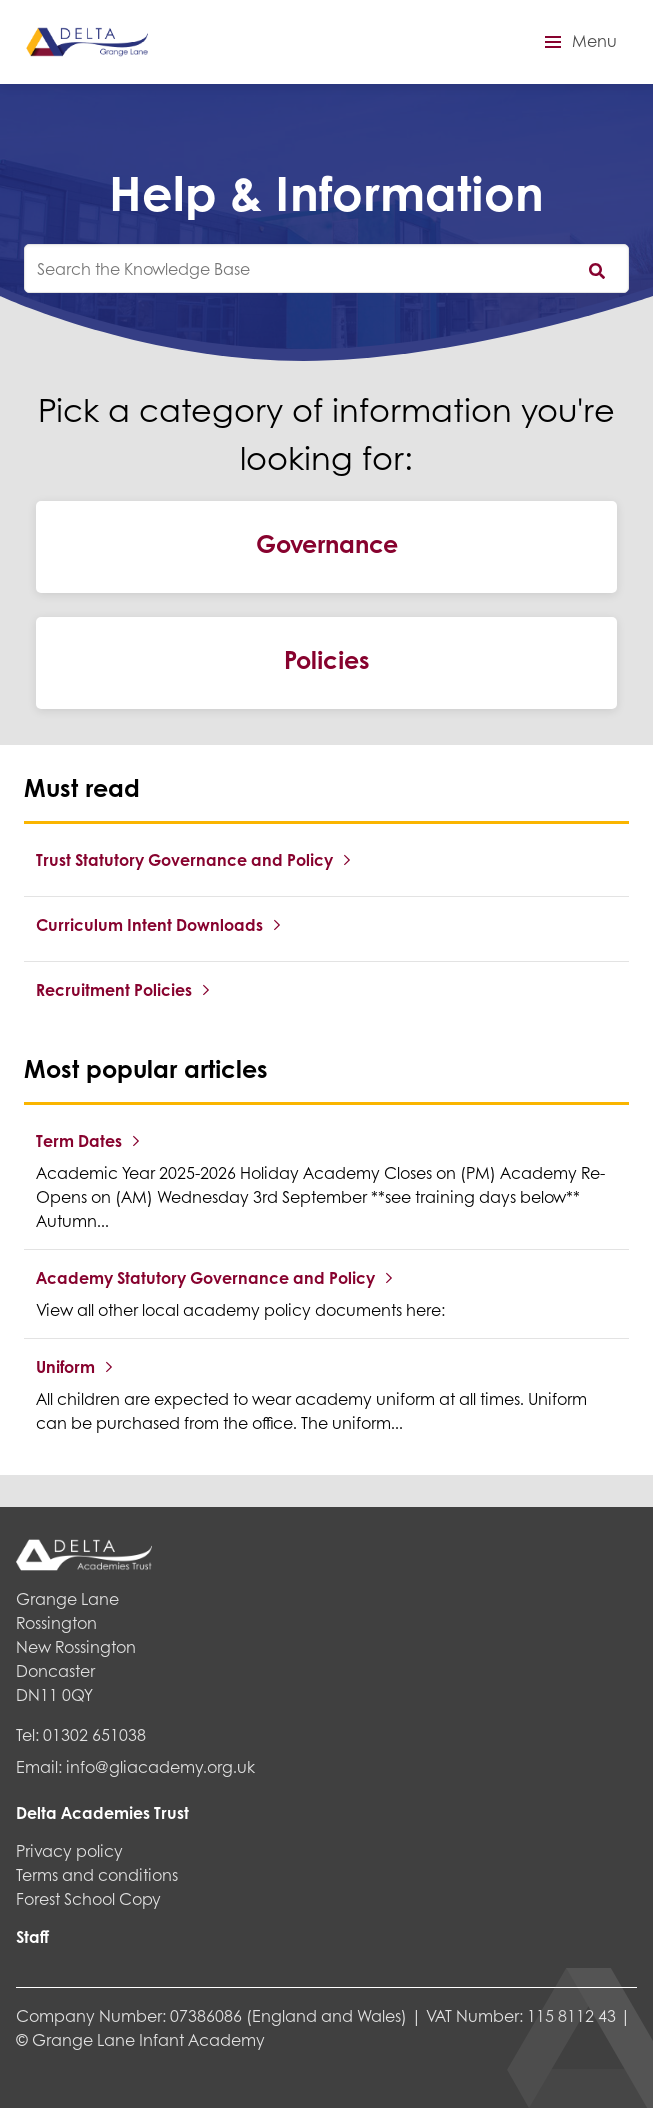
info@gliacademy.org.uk (160, 1766)
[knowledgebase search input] (326, 268)
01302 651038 (94, 1734)
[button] (578, 42)
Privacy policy (69, 1850)
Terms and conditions (97, 1874)
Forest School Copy (88, 1898)
